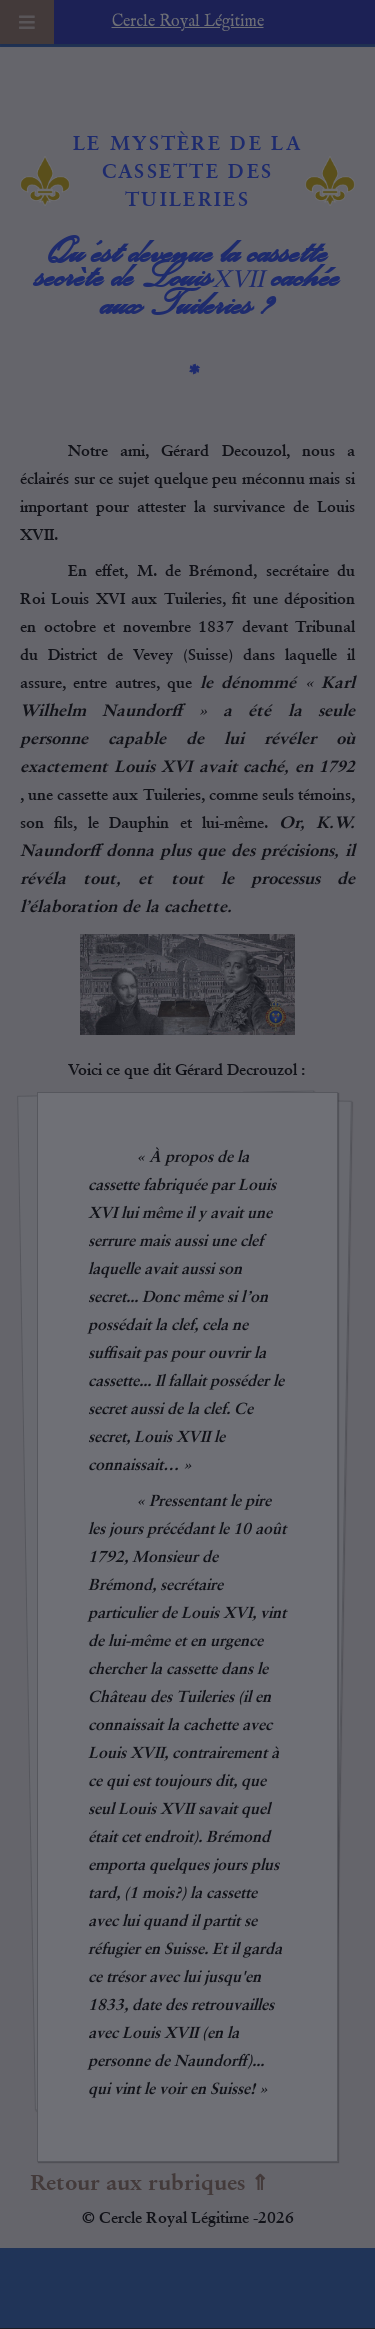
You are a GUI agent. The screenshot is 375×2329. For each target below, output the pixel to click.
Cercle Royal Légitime (188, 22)
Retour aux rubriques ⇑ (149, 2183)
